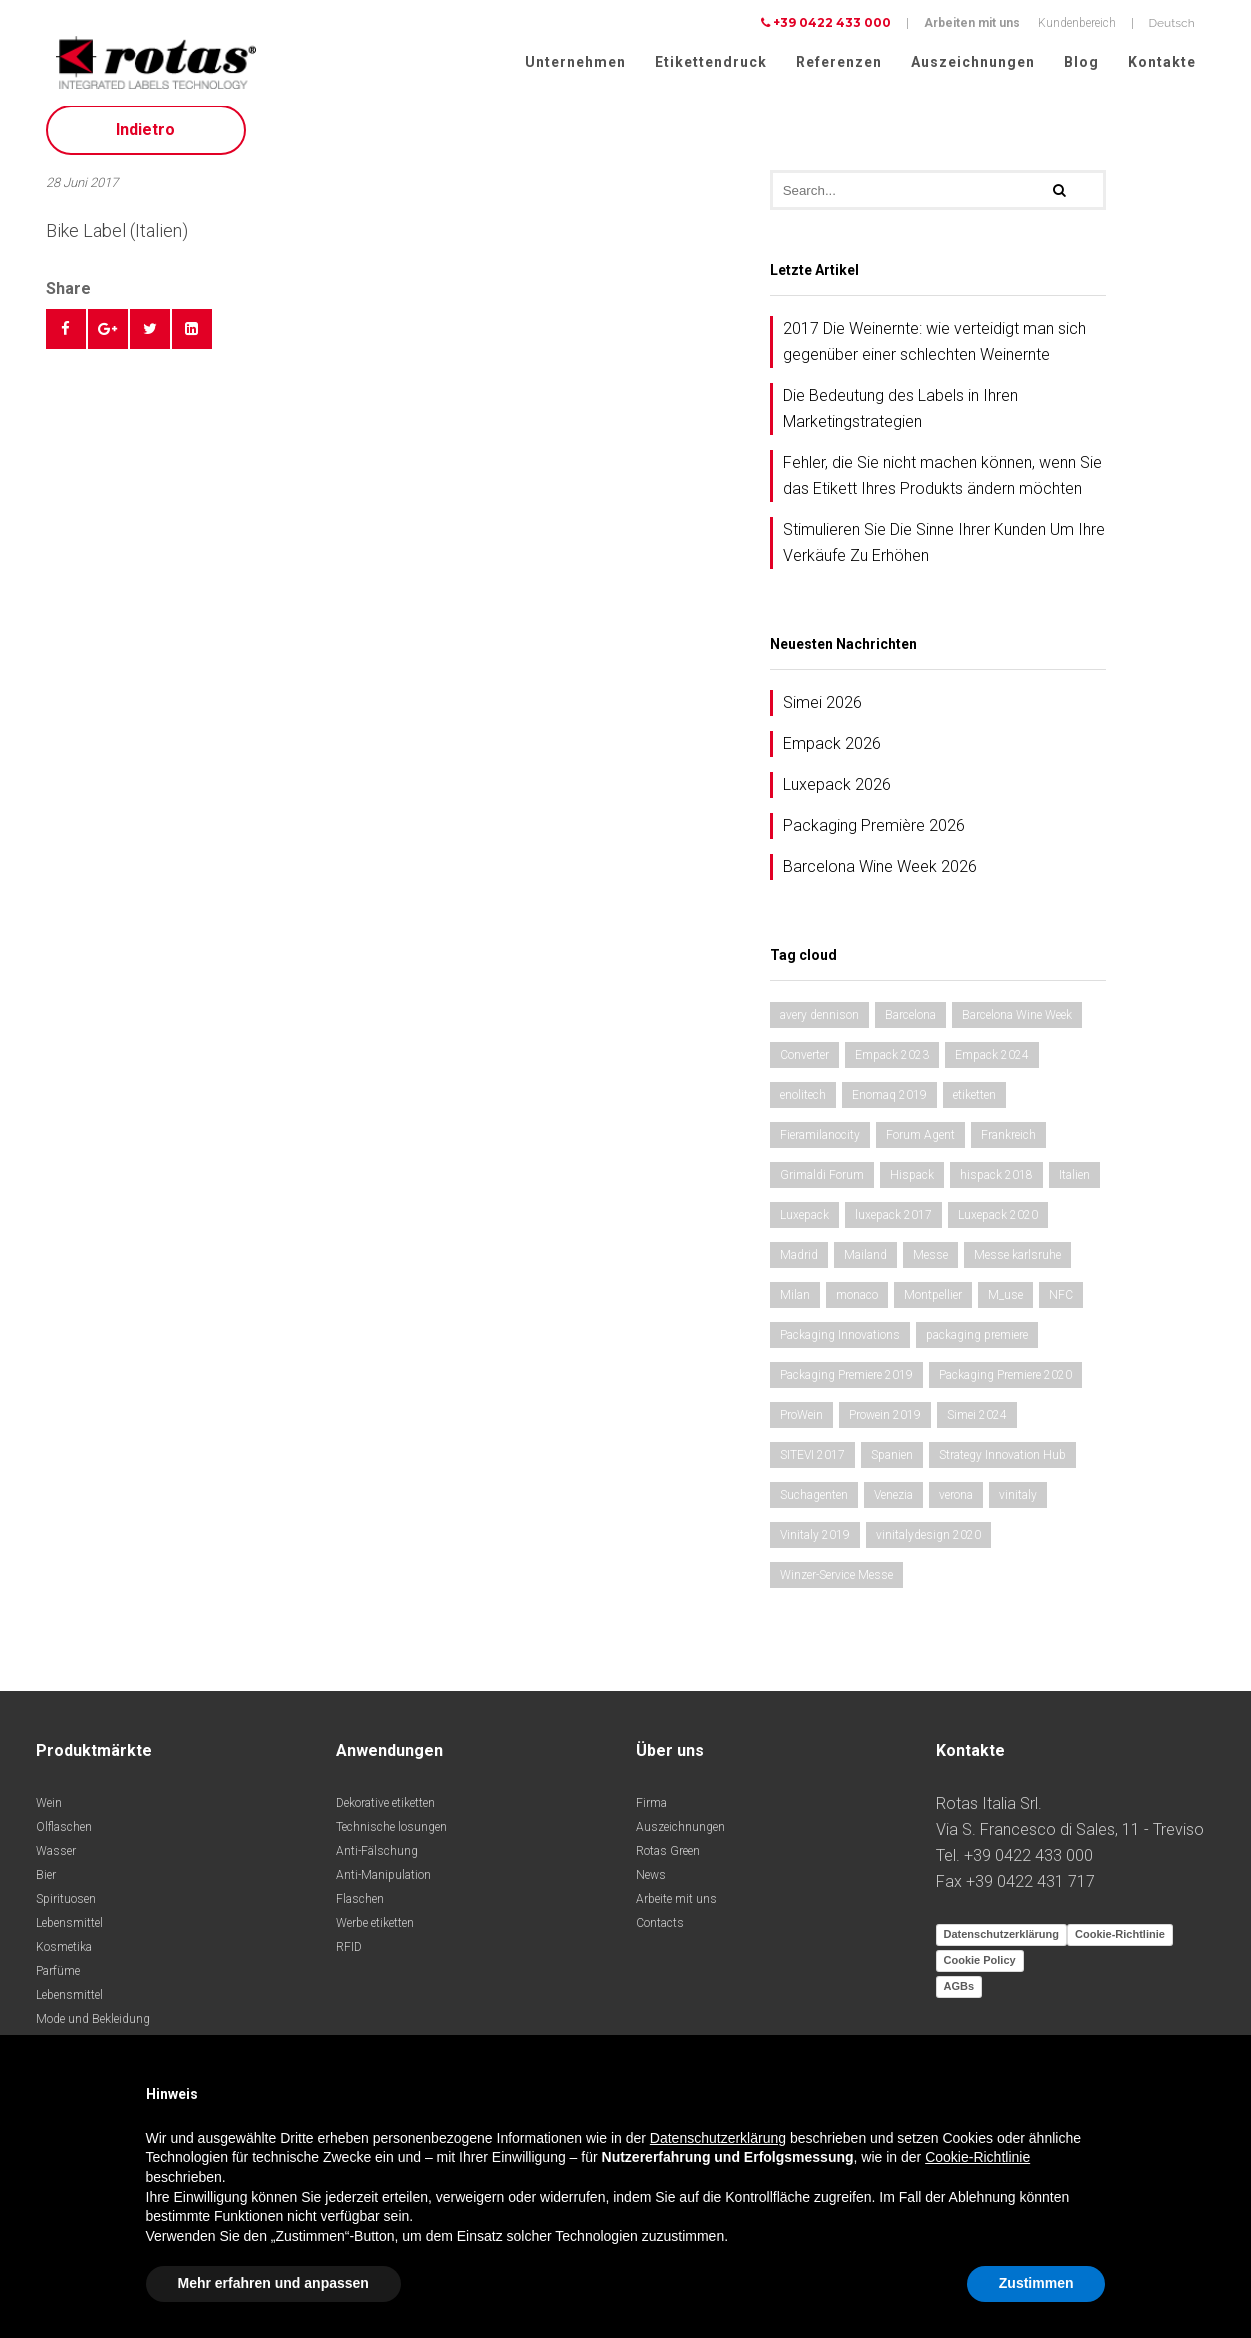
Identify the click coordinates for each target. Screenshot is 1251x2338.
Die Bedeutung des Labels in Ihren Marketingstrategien (900, 418)
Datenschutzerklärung (1002, 1944)
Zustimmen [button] (1036, 2283)
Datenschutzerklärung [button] (718, 2138)
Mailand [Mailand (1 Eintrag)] (865, 1265)
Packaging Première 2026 (874, 835)
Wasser (56, 1861)
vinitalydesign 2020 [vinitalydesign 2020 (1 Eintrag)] (928, 1545)
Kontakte (1162, 62)
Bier (46, 1885)
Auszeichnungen (973, 62)
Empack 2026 (832, 753)
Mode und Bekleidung (93, 2029)
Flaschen (360, 1909)
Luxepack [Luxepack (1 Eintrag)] (804, 1225)
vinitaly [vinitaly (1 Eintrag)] (1018, 1505)
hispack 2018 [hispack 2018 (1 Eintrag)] (996, 1185)
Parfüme (58, 1981)
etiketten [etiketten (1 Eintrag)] (974, 1105)
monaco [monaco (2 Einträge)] (857, 1305)
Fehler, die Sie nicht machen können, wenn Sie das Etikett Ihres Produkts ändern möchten (942, 485)
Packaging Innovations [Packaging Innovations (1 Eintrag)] (840, 1345)
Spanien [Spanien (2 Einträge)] (892, 1465)
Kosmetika (64, 1957)
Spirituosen (66, 1909)
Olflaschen (64, 1837)
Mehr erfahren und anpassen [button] (273, 2283)
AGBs (959, 1996)
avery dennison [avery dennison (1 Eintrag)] (819, 1025)
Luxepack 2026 (837, 794)
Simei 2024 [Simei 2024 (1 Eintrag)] (977, 1425)
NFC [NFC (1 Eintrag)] (1061, 1305)
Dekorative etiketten (385, 1813)
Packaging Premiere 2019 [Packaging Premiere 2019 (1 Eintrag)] (846, 1385)
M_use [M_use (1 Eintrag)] (1005, 1305)
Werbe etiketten (375, 1933)
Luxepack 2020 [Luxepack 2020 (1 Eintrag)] (998, 1225)
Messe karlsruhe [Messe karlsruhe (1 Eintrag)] (1017, 1265)
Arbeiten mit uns (972, 23)
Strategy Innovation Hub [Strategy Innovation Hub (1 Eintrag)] (1002, 1465)
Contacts (660, 1933)
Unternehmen (575, 62)
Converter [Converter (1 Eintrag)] (804, 1065)
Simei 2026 (822, 712)
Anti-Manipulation (383, 1885)
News (651, 1885)
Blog (1081, 62)
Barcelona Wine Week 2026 (880, 876)
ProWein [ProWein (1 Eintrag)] (801, 1425)
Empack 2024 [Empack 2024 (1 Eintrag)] (992, 1065)
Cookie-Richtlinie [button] (977, 2157)
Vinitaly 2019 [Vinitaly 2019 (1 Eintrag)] (815, 1545)
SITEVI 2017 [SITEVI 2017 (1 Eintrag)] (812, 1465)
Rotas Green (668, 1861)
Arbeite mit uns (676, 1909)
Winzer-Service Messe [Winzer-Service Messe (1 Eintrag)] (836, 1585)
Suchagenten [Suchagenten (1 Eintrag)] (814, 1505)
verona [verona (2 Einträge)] (956, 1505)
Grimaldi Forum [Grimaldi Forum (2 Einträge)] (822, 1185)
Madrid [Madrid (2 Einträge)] (799, 1265)
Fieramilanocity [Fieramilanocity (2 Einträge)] (820, 1145)
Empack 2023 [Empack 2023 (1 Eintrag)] (892, 1065)
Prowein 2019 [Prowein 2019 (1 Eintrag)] (885, 1425)
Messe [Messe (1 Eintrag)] (930, 1265)
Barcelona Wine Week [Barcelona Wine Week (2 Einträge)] (1017, 1025)
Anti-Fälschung (377, 1861)
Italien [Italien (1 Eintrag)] (1074, 1185)
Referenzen (839, 62)
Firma (651, 1813)
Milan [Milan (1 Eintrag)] (795, 1305)
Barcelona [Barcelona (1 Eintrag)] (910, 1025)
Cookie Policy (980, 1970)
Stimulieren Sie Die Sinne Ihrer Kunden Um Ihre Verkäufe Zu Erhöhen (944, 552)
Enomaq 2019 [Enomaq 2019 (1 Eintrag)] (889, 1105)
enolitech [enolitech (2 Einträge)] (803, 1105)
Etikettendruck (711, 62)
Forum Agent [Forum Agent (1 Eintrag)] (920, 1145)
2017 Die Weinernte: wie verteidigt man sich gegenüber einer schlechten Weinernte (934, 351)
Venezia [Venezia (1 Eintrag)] (893, 1505)
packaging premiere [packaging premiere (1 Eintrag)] (977, 1345)
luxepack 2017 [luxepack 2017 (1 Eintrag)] (893, 1225)
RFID (349, 1957)
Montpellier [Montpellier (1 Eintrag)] (933, 1305)
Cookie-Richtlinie (1120, 1944)
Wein (49, 1813)
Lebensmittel (69, 1933)
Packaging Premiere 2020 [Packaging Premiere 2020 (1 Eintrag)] (1005, 1385)
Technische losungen (391, 1837)
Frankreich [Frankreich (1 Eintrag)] (1008, 1145)
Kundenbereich (1077, 23)
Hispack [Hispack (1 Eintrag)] (912, 1185)
